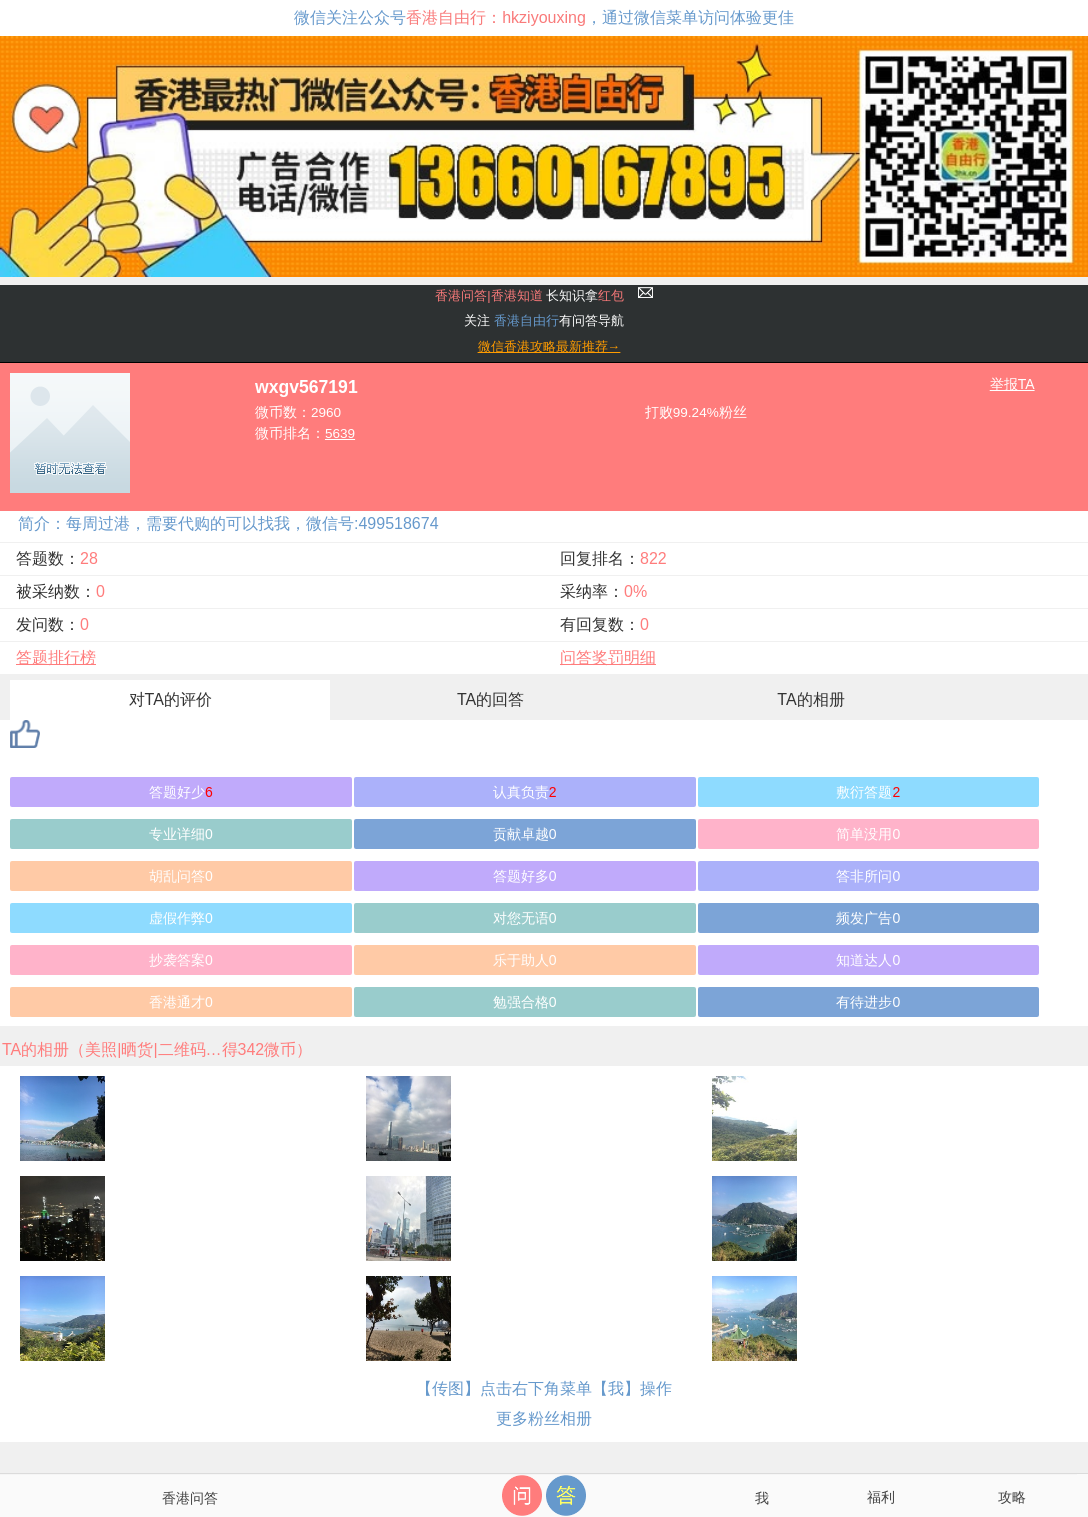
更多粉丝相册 (544, 1418)
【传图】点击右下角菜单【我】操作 (544, 1388)
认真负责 (525, 792)
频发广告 (868, 918)
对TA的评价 (170, 699)
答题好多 (525, 876)
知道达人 (868, 960)
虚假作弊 (181, 918)
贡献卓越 (525, 834)
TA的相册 (810, 699)
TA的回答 (490, 699)
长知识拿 (529, 295)
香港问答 (190, 1498)
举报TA (1012, 384)
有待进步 (868, 1002)
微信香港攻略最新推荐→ (549, 346)
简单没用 (868, 834)
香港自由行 (526, 320)
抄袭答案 (181, 960)
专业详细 (181, 834)
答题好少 (181, 792)
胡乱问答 (181, 876)
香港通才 (181, 1002)
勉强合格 (525, 1002)
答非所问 (868, 876)
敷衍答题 (868, 792)
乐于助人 (525, 960)
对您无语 (525, 918)
